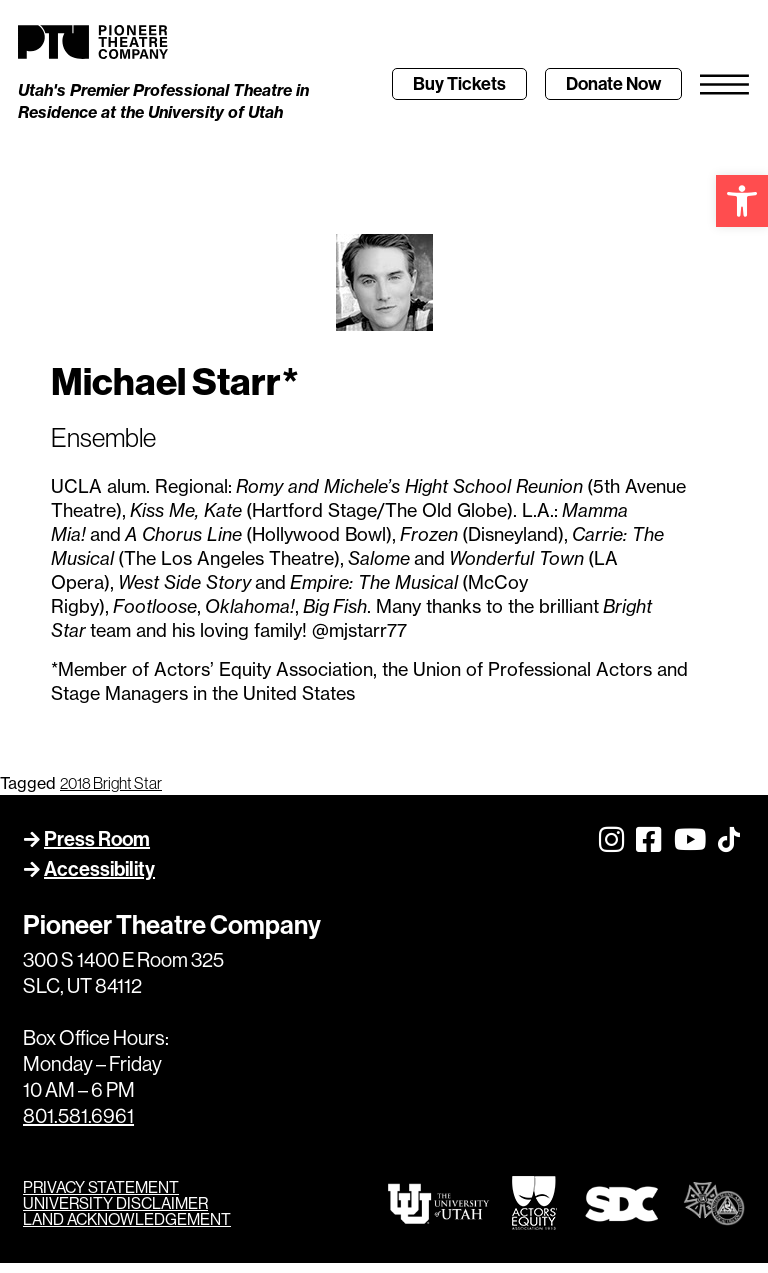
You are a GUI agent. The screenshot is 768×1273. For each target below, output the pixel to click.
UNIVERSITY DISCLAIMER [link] (115, 1213)
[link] (742, 201)
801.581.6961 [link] (78, 1125)
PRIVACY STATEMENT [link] (101, 1197)
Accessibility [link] (99, 878)
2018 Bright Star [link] (111, 792)
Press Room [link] (97, 848)
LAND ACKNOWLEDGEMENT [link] (127, 1229)
